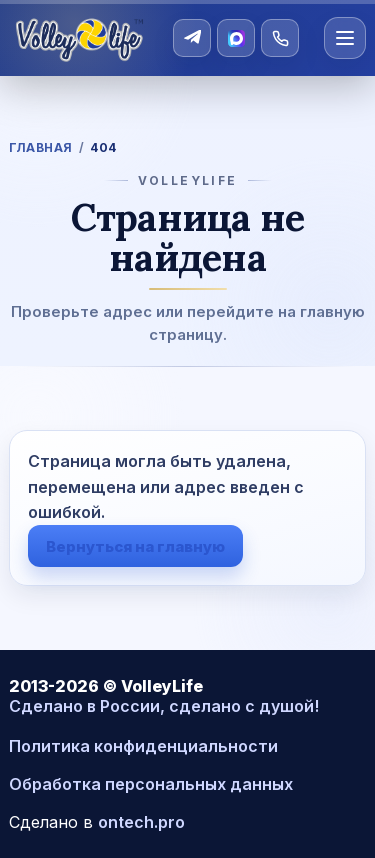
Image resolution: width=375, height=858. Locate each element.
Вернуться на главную (135, 546)
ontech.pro (141, 822)
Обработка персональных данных (151, 784)
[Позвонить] (280, 38)
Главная (40, 147)
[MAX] (236, 38)
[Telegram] (192, 38)
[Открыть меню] (345, 38)
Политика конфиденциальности (143, 746)
